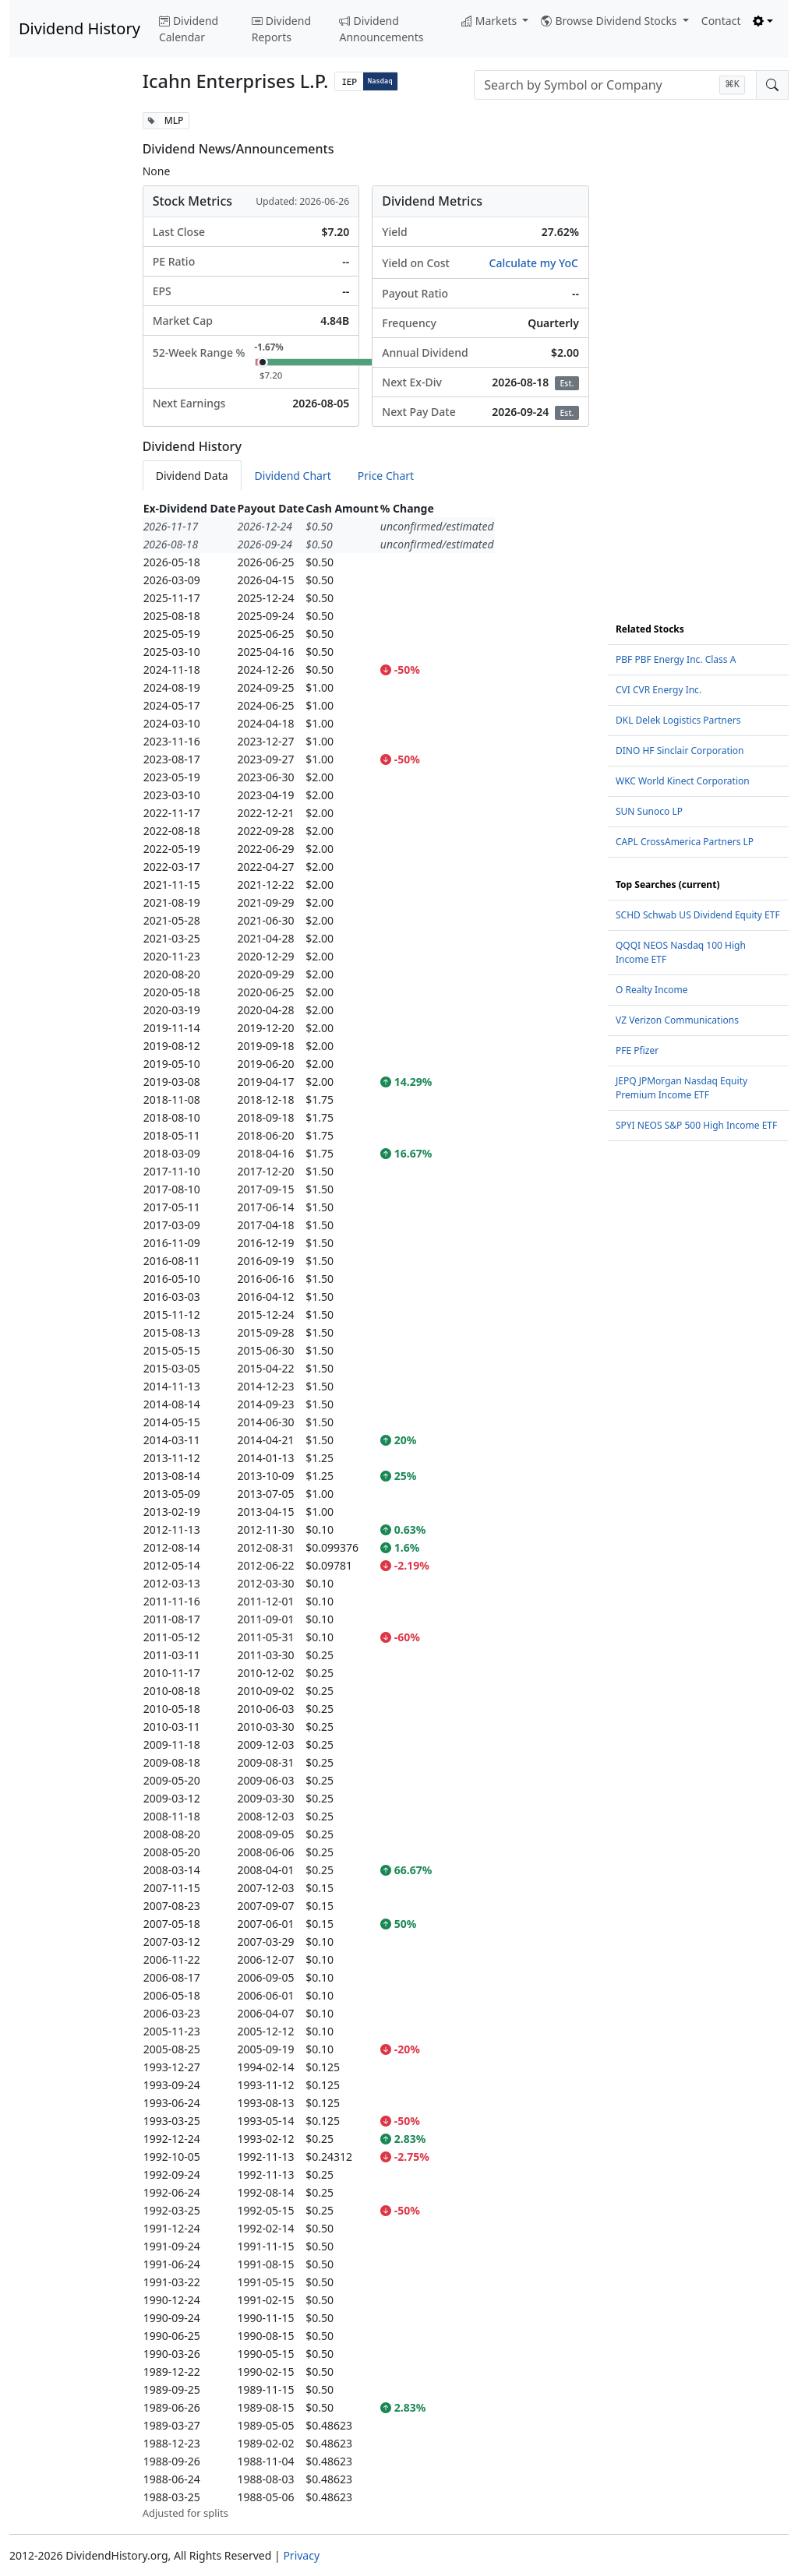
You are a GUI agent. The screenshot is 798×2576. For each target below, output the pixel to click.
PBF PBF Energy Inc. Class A (676, 659)
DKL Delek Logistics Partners (678, 720)
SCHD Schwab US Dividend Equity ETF (698, 915)
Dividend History (79, 28)
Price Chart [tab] (386, 475)
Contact (721, 20)
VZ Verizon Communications (677, 1020)
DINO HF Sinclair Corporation (680, 750)
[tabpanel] (366, 1510)
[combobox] (615, 85)
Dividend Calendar (188, 28)
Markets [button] (490, 20)
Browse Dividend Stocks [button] (610, 20)
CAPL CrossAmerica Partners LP (685, 841)
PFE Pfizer (637, 1050)
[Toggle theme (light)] (763, 20)
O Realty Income (652, 989)
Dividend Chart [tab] (293, 475)
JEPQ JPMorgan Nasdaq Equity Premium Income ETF (681, 1087)
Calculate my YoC (533, 262)
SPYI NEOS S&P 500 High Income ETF (696, 1125)
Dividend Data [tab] (192, 475)
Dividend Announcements (381, 28)
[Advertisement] (66, 346)
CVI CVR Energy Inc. (658, 689)
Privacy (301, 2555)
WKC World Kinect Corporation (683, 781)
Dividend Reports (281, 28)
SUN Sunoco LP (649, 811)
